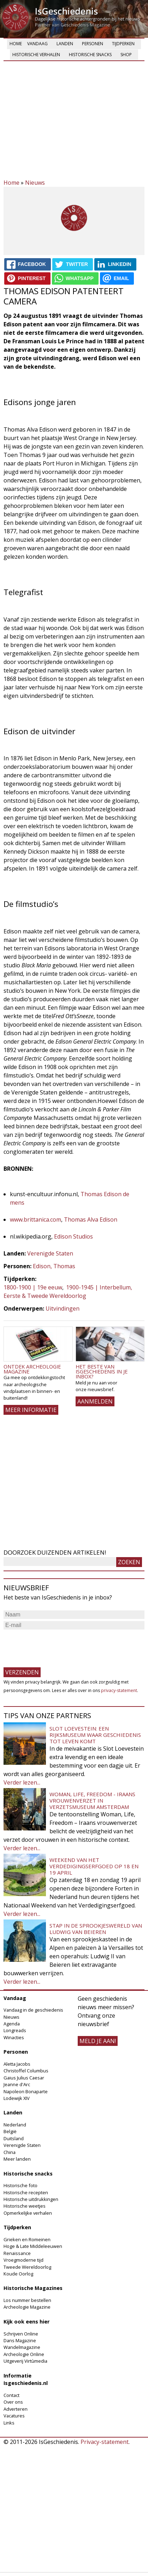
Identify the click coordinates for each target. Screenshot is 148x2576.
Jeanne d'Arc (17, 2084)
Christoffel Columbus (26, 2070)
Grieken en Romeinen (27, 2239)
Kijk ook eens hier (26, 2321)
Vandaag (37, 44)
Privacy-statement (105, 2442)
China (10, 2152)
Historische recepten (26, 2192)
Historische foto (20, 2185)
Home (16, 44)
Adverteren (16, 2409)
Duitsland (14, 2138)
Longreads (15, 2030)
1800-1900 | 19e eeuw (33, 1287)
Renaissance (17, 2253)
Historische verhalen (36, 55)
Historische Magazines (33, 2288)
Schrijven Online (21, 2334)
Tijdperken (123, 44)
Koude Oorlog (18, 2274)
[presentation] (57, 1645)
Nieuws (35, 182)
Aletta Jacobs (17, 2064)
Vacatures (14, 2415)
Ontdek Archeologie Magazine (32, 1369)
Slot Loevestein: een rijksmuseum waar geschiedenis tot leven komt (95, 1735)
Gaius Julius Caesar (24, 2078)
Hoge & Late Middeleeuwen (33, 2246)
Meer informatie (31, 1410)
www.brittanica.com (35, 1219)
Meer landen (17, 2159)
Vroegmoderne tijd (23, 2260)
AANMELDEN (95, 1401)
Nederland (15, 2124)
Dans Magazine (20, 2340)
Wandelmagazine (22, 2347)
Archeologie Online (24, 2354)
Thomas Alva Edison (90, 1219)
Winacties (14, 2037)
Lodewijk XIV (17, 2098)
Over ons (13, 2402)
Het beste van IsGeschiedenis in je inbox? (102, 1371)
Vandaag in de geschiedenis (33, 2010)
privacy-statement (119, 1690)
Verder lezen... (22, 1782)
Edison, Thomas (54, 1266)
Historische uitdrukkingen (31, 2199)
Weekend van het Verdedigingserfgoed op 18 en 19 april (93, 1866)
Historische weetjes (25, 2206)
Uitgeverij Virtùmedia (25, 2361)
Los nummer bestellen (27, 2300)
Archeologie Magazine (27, 2307)
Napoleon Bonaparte (26, 2091)
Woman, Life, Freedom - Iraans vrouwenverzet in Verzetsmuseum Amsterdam (92, 1800)
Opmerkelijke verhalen (28, 2213)
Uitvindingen (62, 1308)
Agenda (12, 2023)
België (10, 2131)
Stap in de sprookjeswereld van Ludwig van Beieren (95, 1928)
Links (9, 2423)
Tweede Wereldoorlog (27, 2267)
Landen (65, 44)
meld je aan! (97, 2041)
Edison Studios (73, 1236)
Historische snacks (90, 55)
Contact (11, 2395)
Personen (92, 44)
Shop (126, 55)
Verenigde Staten (50, 1253)
